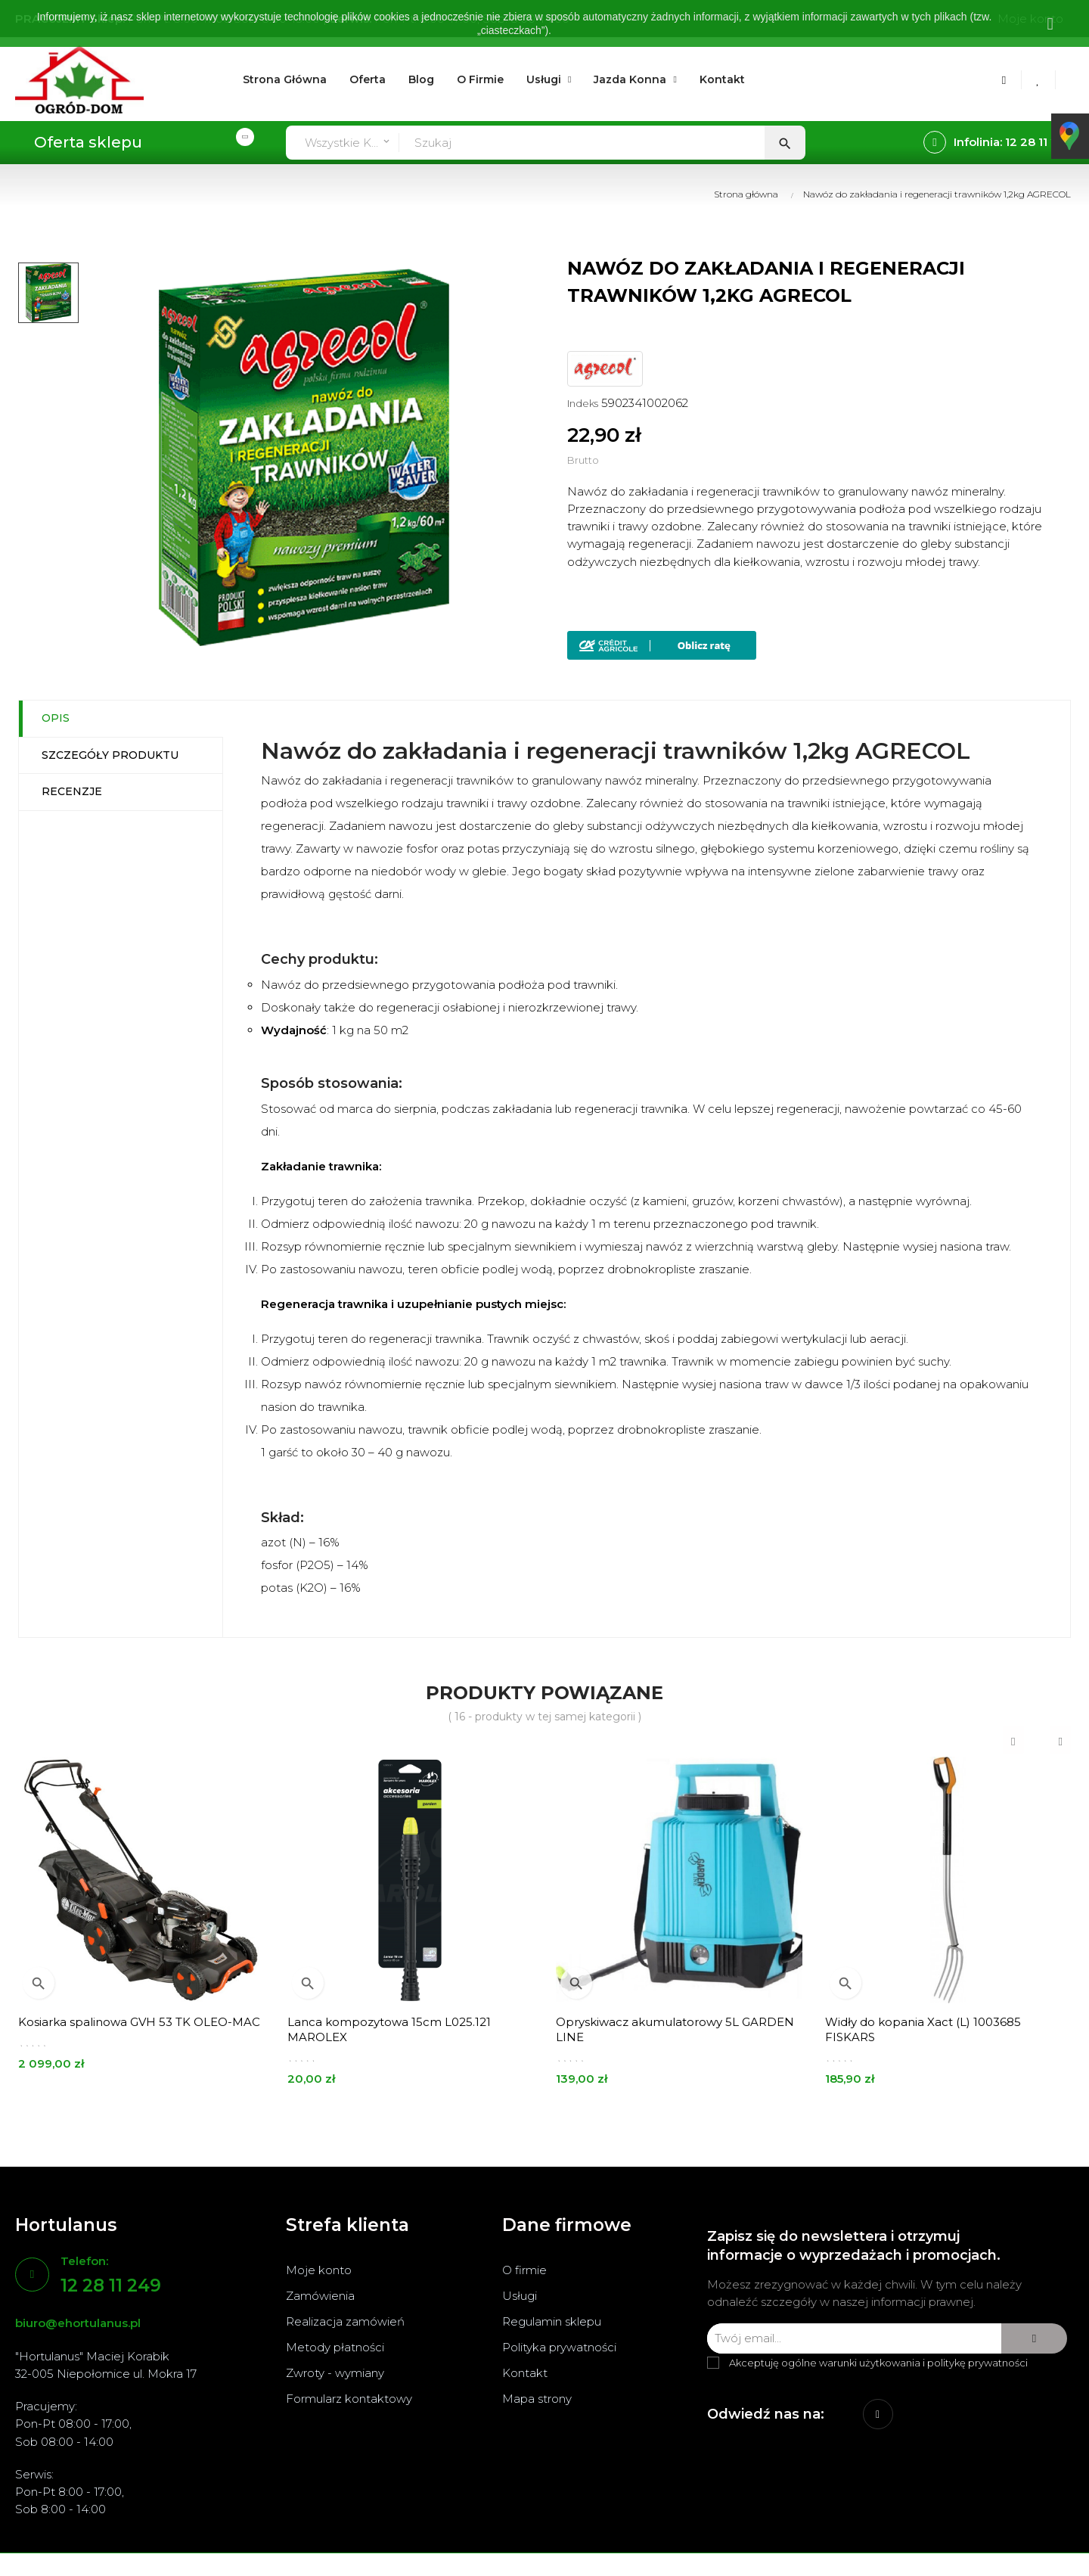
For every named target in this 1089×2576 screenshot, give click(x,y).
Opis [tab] (56, 718)
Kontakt (525, 2373)
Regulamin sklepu (551, 2321)
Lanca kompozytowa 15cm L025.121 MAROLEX (389, 2029)
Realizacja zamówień (345, 2321)
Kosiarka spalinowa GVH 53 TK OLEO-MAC (139, 2022)
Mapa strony (537, 2398)
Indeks (582, 403)
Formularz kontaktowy (349, 2398)
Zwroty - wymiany (335, 2373)
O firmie (524, 2270)
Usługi (519, 2296)
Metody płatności (335, 2347)
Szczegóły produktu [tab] (110, 755)
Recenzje (72, 791)
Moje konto (319, 2270)
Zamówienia (320, 2296)
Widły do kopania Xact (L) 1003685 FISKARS (923, 2029)
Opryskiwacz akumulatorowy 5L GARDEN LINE (675, 2029)
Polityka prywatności (559, 2347)
